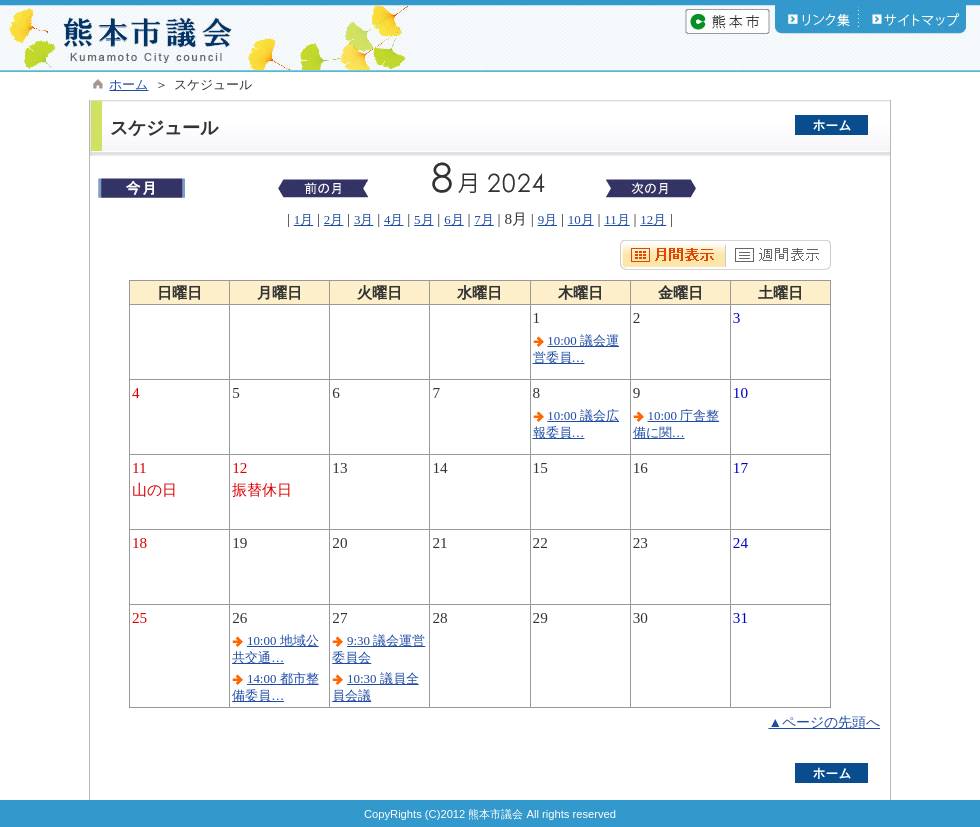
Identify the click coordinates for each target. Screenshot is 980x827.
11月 (616, 219)
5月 (423, 219)
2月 (333, 219)
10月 (581, 219)
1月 (303, 219)
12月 (653, 219)
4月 (393, 219)
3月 (363, 219)
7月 (483, 219)
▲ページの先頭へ (824, 722)
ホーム (128, 85)
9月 (547, 219)
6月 (453, 219)
